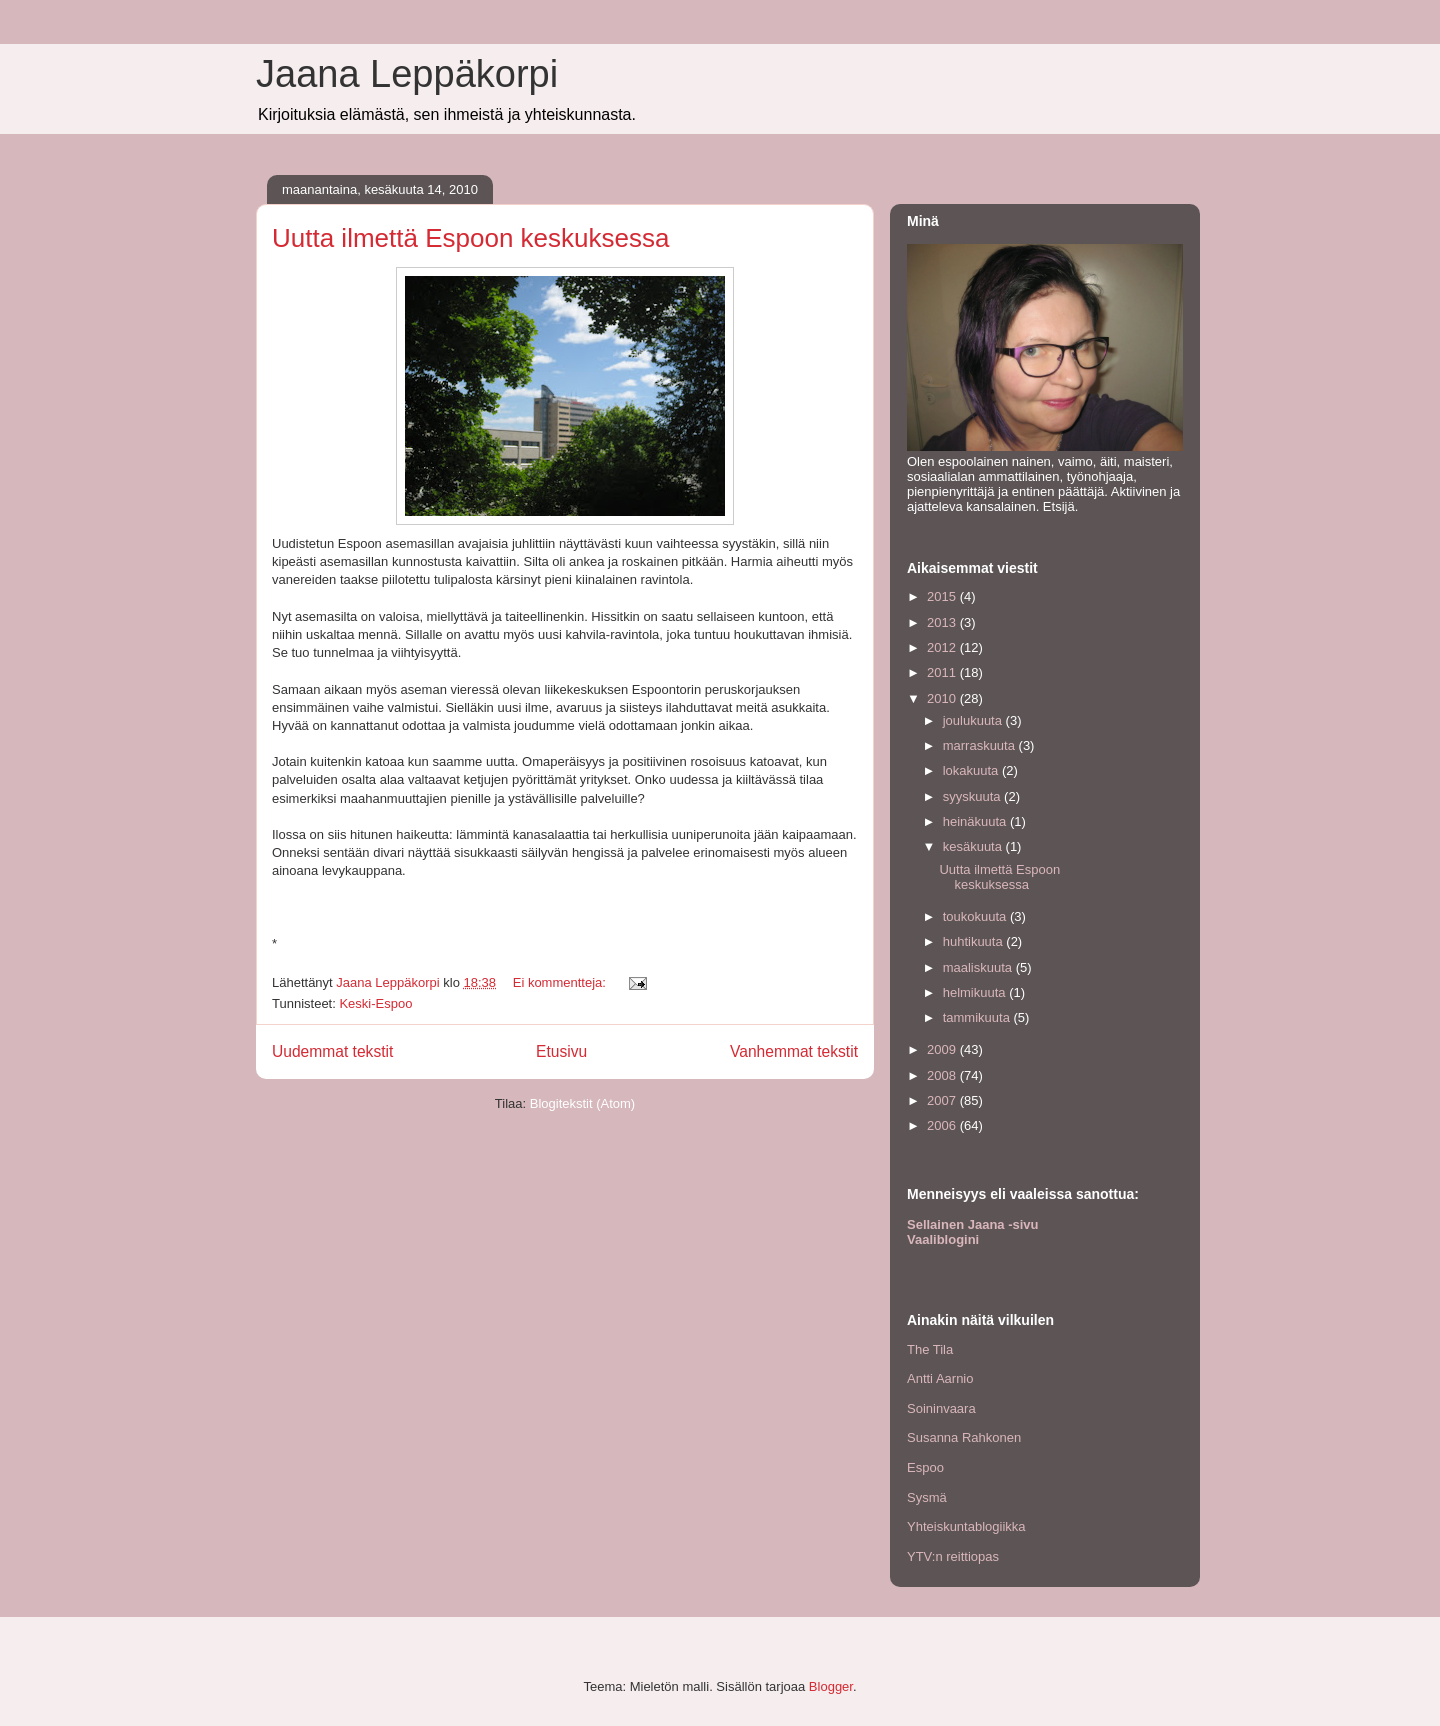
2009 (943, 1049)
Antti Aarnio (940, 1378)
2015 (943, 596)
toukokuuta (976, 916)
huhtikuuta (975, 941)
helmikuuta (976, 992)
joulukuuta (974, 720)
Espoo (925, 1467)
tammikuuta (978, 1017)
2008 (943, 1075)
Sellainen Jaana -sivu (973, 1224)
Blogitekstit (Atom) (582, 1103)
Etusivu (561, 1051)
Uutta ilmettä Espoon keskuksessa (470, 238)
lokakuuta (972, 770)
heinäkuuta (976, 821)
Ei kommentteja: (561, 982)
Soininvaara (941, 1408)
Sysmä (927, 1497)
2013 (943, 622)
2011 (943, 672)
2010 (943, 698)
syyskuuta (973, 796)
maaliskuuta (979, 967)
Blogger (831, 1686)
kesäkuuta (974, 846)
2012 (943, 647)
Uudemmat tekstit (332, 1051)
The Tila (930, 1349)
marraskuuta (981, 745)
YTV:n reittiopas (953, 1556)
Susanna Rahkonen (964, 1437)
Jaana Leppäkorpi (407, 74)
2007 (943, 1100)
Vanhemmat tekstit (794, 1051)
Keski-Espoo (375, 1003)
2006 (943, 1125)
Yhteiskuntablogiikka (966, 1526)
